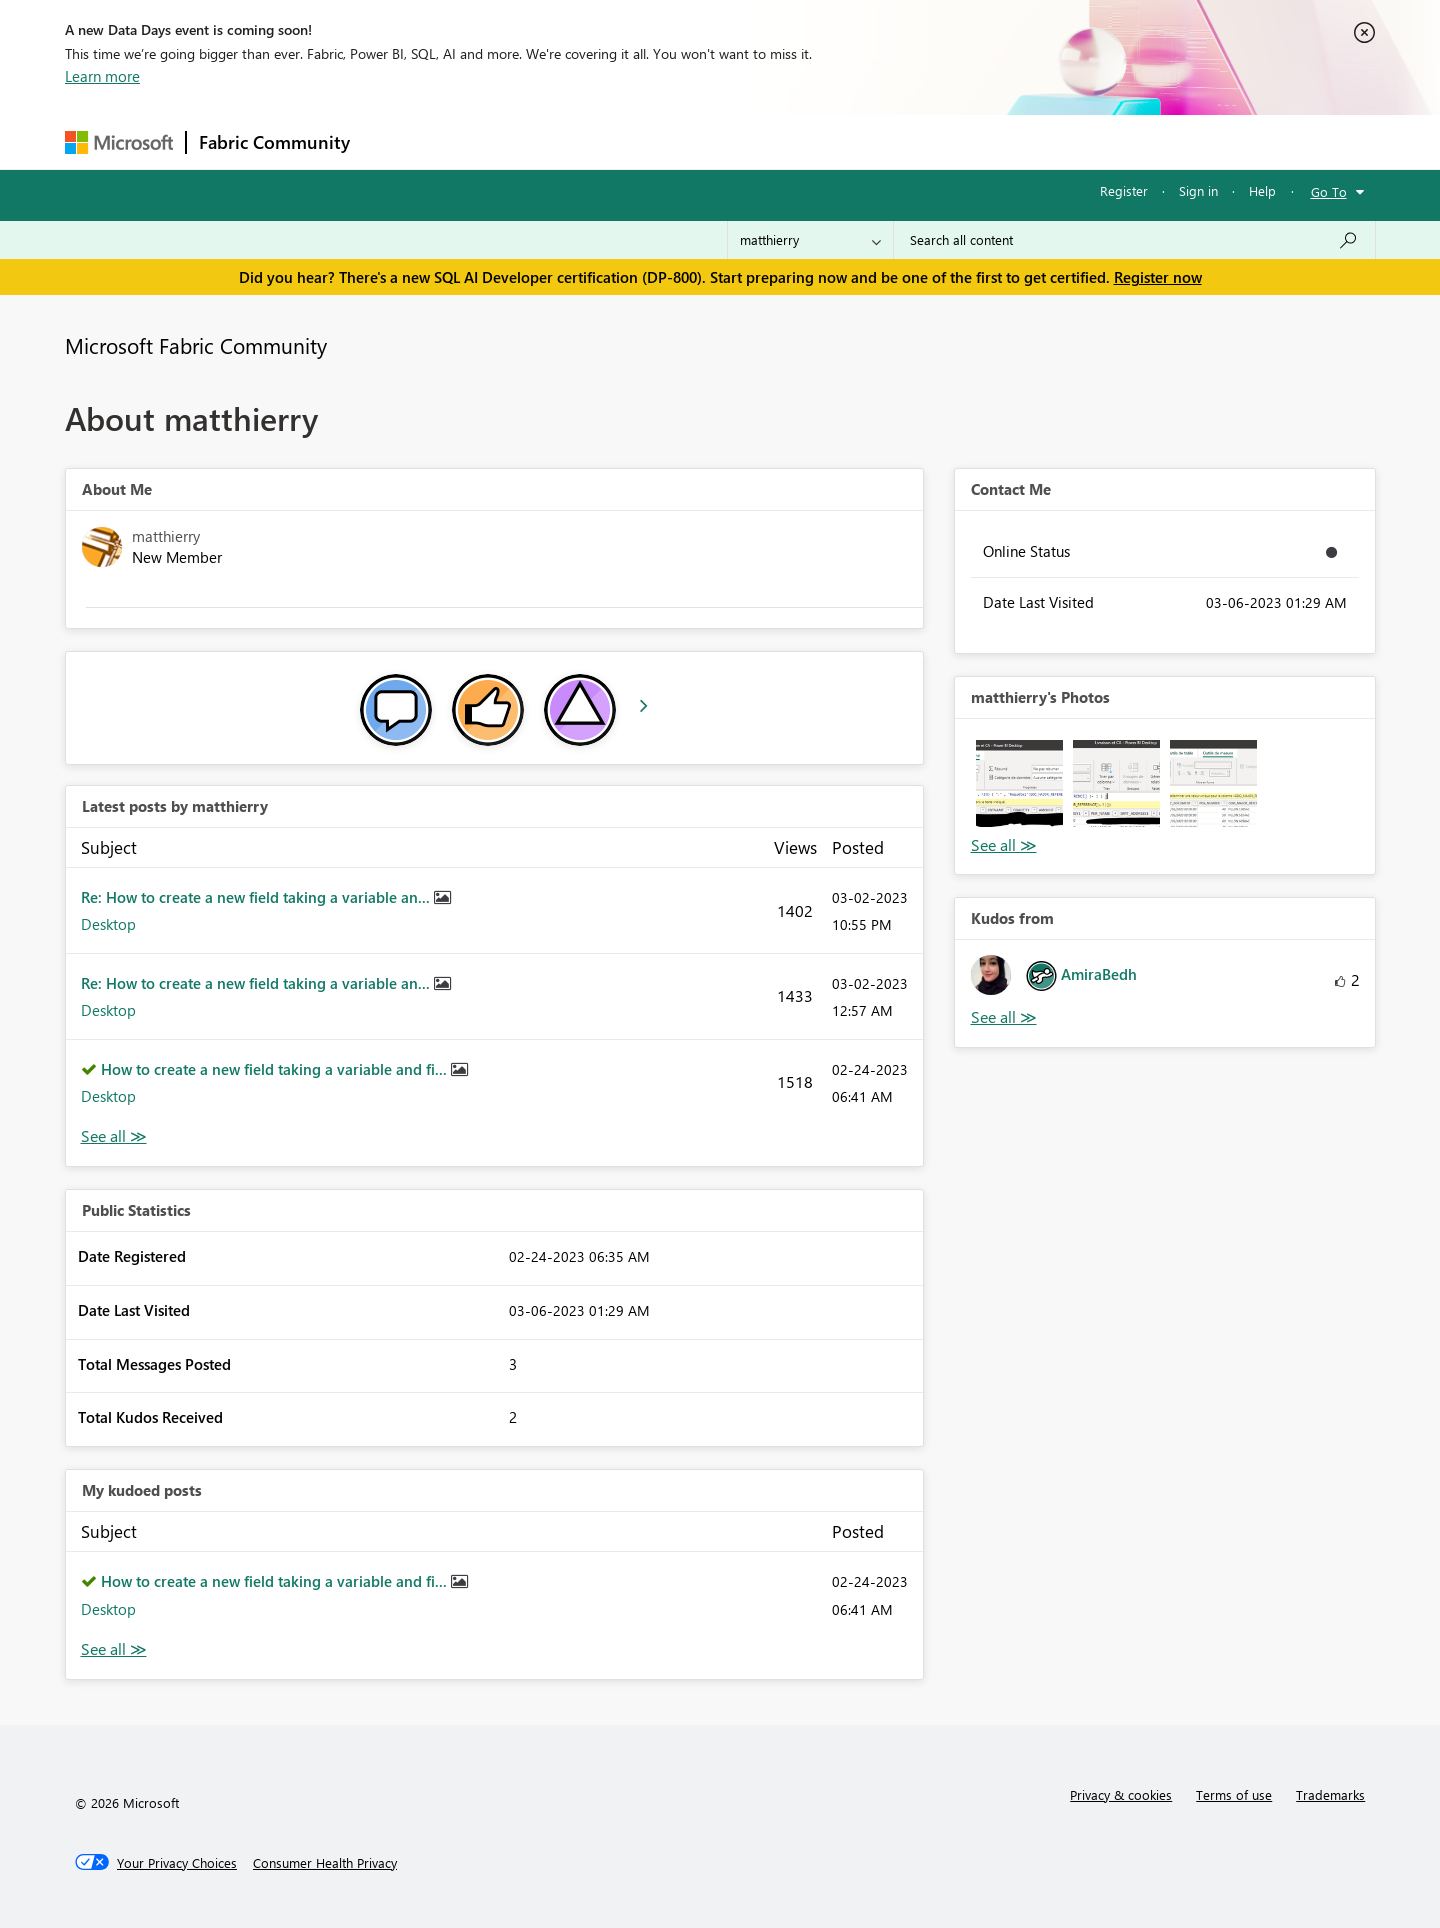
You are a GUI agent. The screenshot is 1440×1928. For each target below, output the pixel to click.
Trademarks (1330, 1794)
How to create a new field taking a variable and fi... (276, 1069)
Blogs (744, 141)
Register (1124, 190)
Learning (821, 141)
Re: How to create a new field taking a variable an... (257, 897)
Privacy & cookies (1121, 1794)
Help (1262, 190)
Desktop (108, 924)
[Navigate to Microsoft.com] (119, 142)
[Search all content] (1134, 240)
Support (905, 141)
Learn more (102, 76)
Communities (654, 141)
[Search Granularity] (810, 240)
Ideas (565, 141)
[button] (1019, 783)
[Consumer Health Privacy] (325, 1863)
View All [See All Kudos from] (1004, 1017)
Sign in (1198, 190)
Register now (1158, 277)
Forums (395, 141)
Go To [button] (1329, 191)
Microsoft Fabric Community (196, 345)
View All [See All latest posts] (114, 1136)
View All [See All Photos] (1004, 845)
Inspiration (483, 141)
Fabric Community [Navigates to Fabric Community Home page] (274, 142)
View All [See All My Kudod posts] (114, 1649)
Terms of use (1234, 1794)
